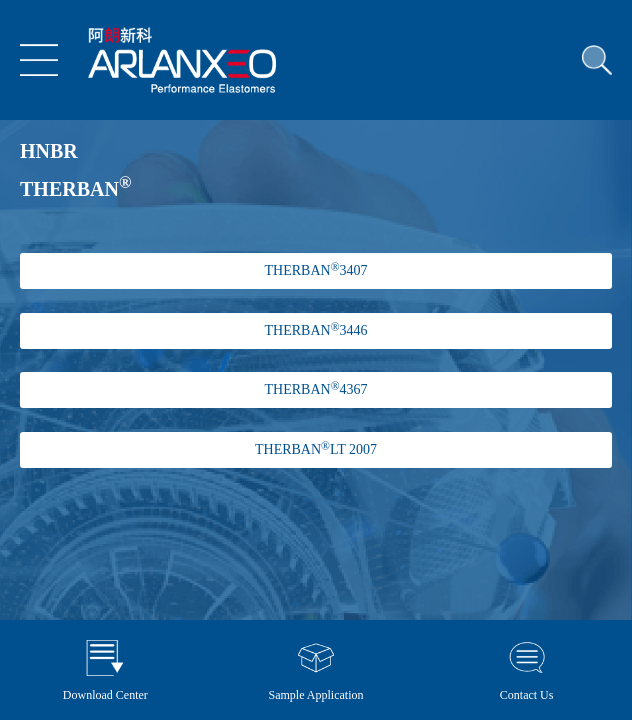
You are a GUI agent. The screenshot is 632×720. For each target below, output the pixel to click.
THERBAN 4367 (316, 389)
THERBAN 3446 (316, 330)
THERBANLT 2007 (316, 449)
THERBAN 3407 (316, 270)
